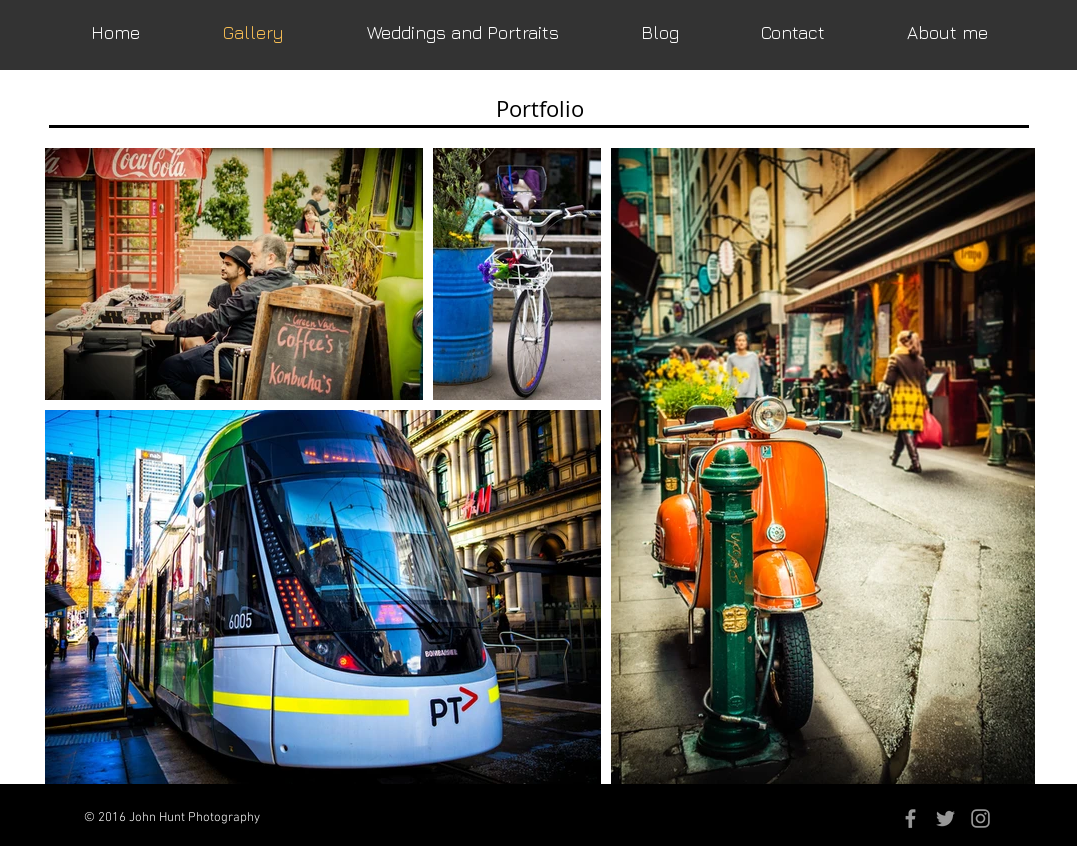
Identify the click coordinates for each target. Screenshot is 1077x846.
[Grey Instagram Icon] (980, 818)
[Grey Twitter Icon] (945, 818)
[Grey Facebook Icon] (910, 818)
